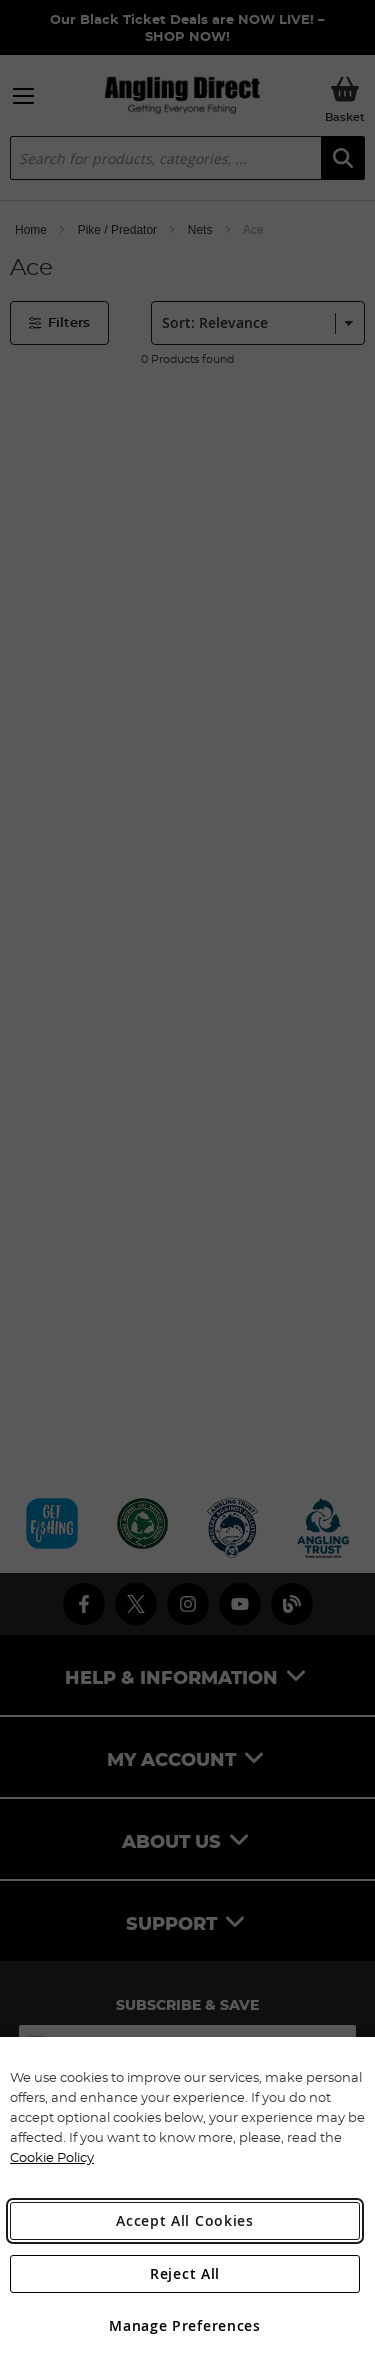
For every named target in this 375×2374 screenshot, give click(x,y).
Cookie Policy (52, 2157)
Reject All (185, 2273)
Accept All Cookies (185, 2220)
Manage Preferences (185, 2325)
